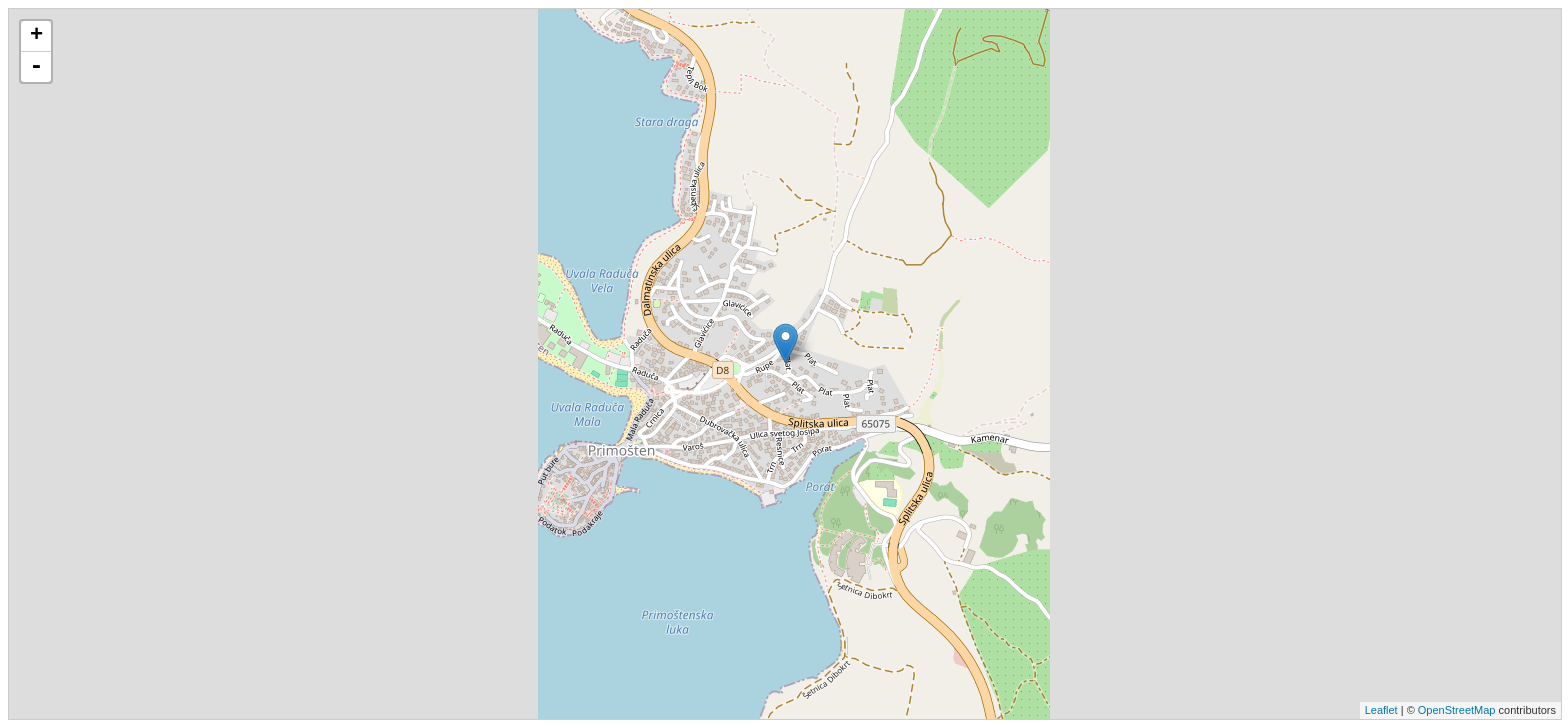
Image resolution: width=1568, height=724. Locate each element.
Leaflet (1381, 710)
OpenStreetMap (1457, 710)
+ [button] (36, 36)
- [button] (36, 67)
